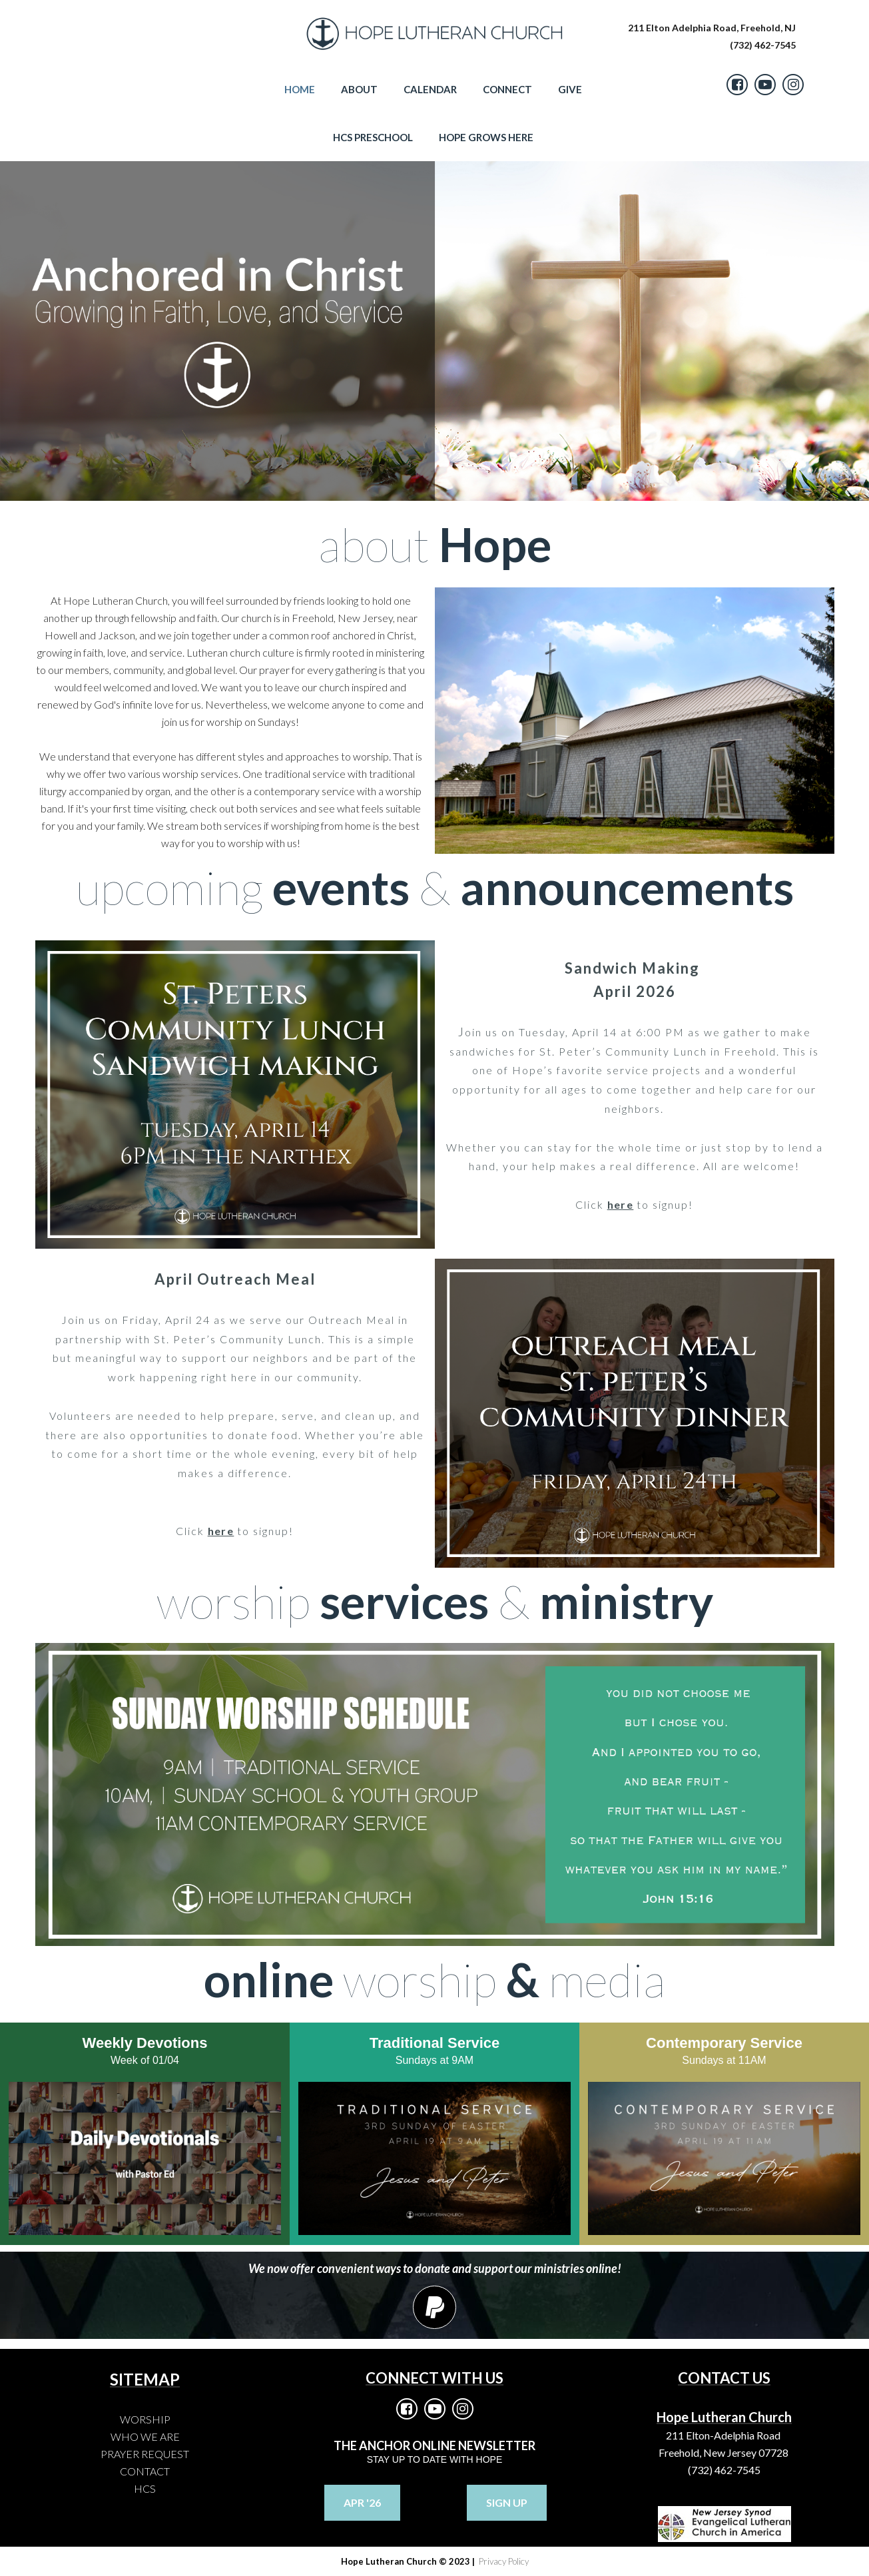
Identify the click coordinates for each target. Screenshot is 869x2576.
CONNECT (507, 89)
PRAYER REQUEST (145, 2453)
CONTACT (145, 2471)
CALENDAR (430, 89)
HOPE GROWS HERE (486, 137)
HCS (145, 2488)
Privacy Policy (503, 2561)
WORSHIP (145, 2419)
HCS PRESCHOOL (373, 137)
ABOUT (359, 89)
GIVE (570, 89)
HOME (299, 89)
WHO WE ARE (145, 2436)
